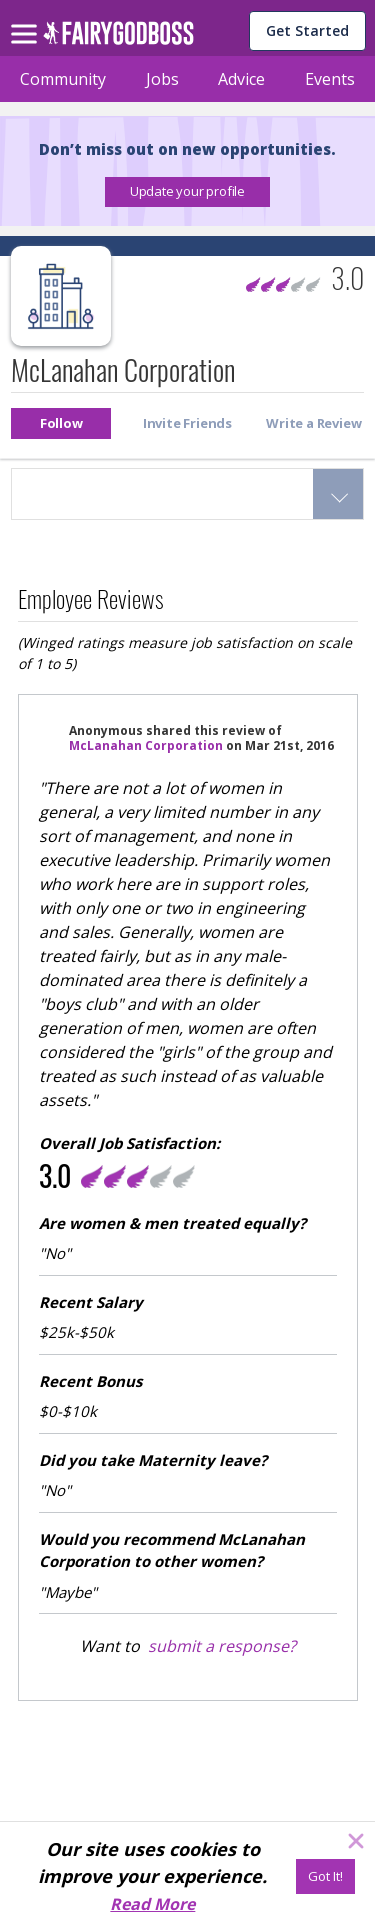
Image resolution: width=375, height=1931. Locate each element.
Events (330, 79)
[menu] (27, 18)
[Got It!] (325, 1876)
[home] (118, 38)
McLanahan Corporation (146, 745)
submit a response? (222, 1646)
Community (63, 79)
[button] (187, 192)
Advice (241, 79)
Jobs (162, 79)
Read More (152, 1904)
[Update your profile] (187, 192)
